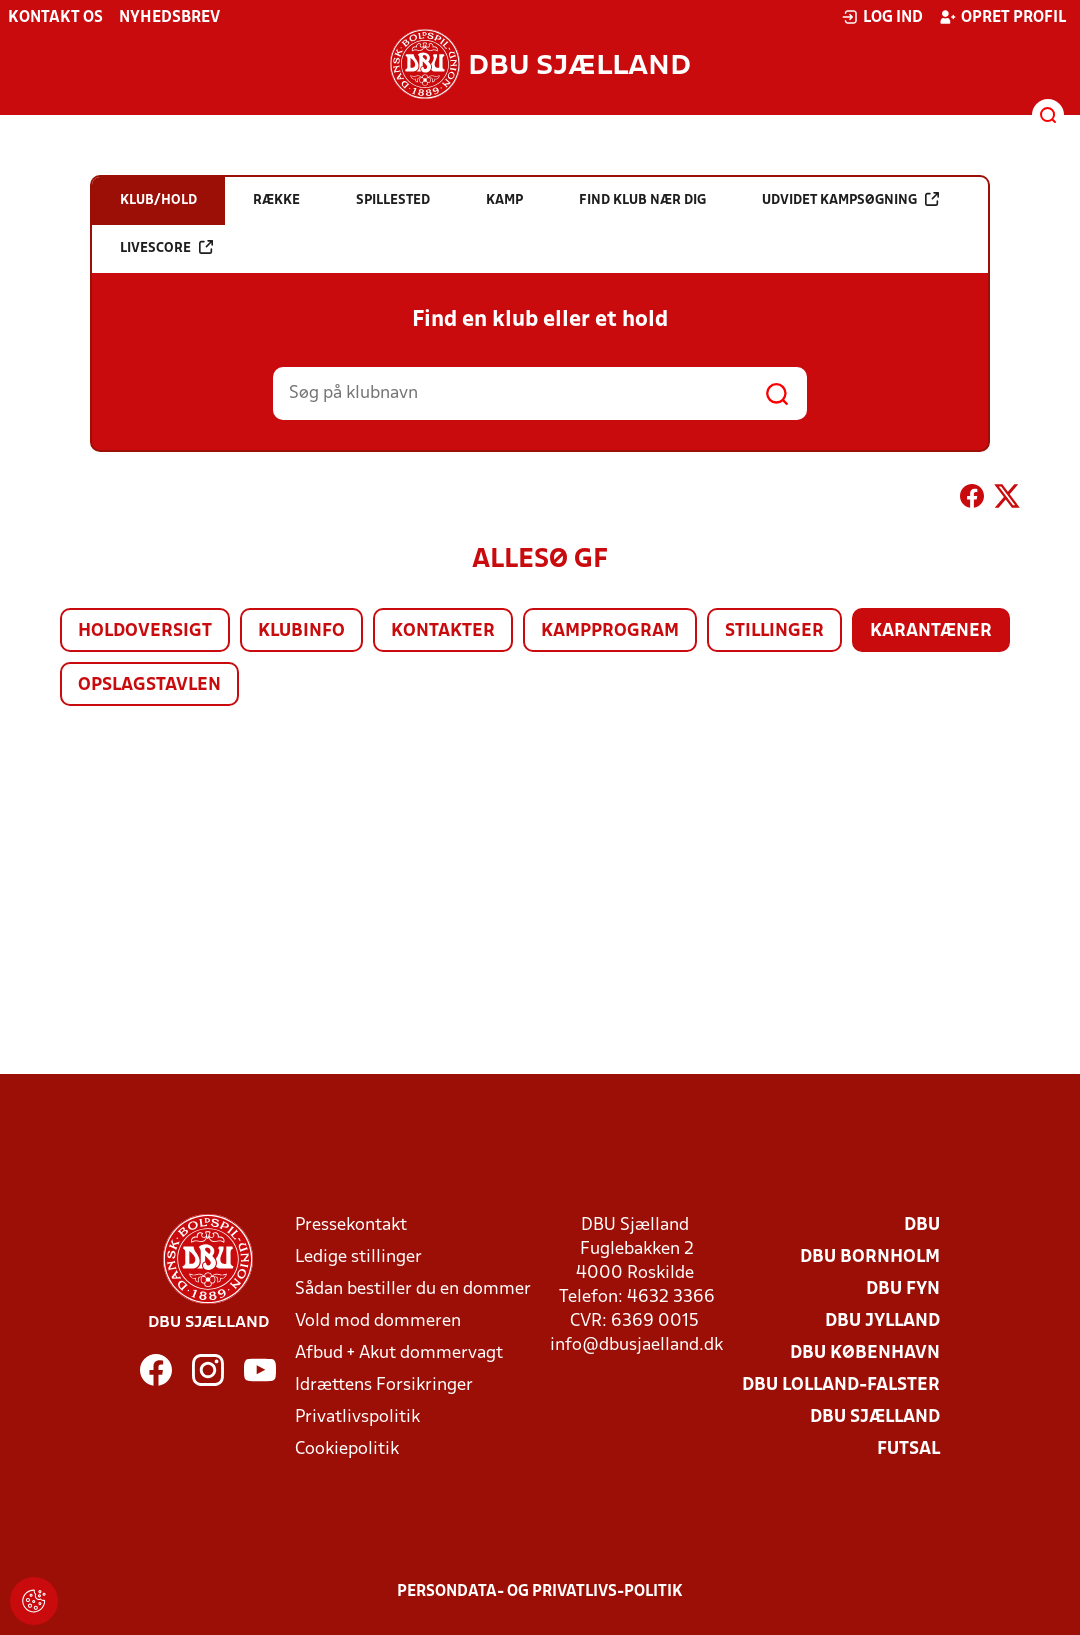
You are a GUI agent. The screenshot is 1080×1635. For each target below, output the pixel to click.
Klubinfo (301, 631)
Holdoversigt (145, 631)
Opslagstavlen (149, 685)
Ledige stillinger (358, 1257)
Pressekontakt (351, 1225)
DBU (922, 1225)
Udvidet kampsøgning (850, 199)
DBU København (865, 1353)
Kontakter (443, 631)
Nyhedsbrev (169, 18)
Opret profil (1002, 17)
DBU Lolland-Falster (841, 1385)
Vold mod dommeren (378, 1321)
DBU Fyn (903, 1289)
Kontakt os (55, 18)
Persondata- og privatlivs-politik (540, 1592)
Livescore (166, 247)
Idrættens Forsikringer (384, 1385)
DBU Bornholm (870, 1257)
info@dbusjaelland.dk (636, 1345)
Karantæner (931, 631)
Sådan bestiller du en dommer (413, 1289)
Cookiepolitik (347, 1449)
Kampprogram (610, 631)
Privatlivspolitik (357, 1417)
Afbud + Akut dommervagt (399, 1353)
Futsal (908, 1449)
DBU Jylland (882, 1321)
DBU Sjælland (875, 1417)
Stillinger (774, 631)
